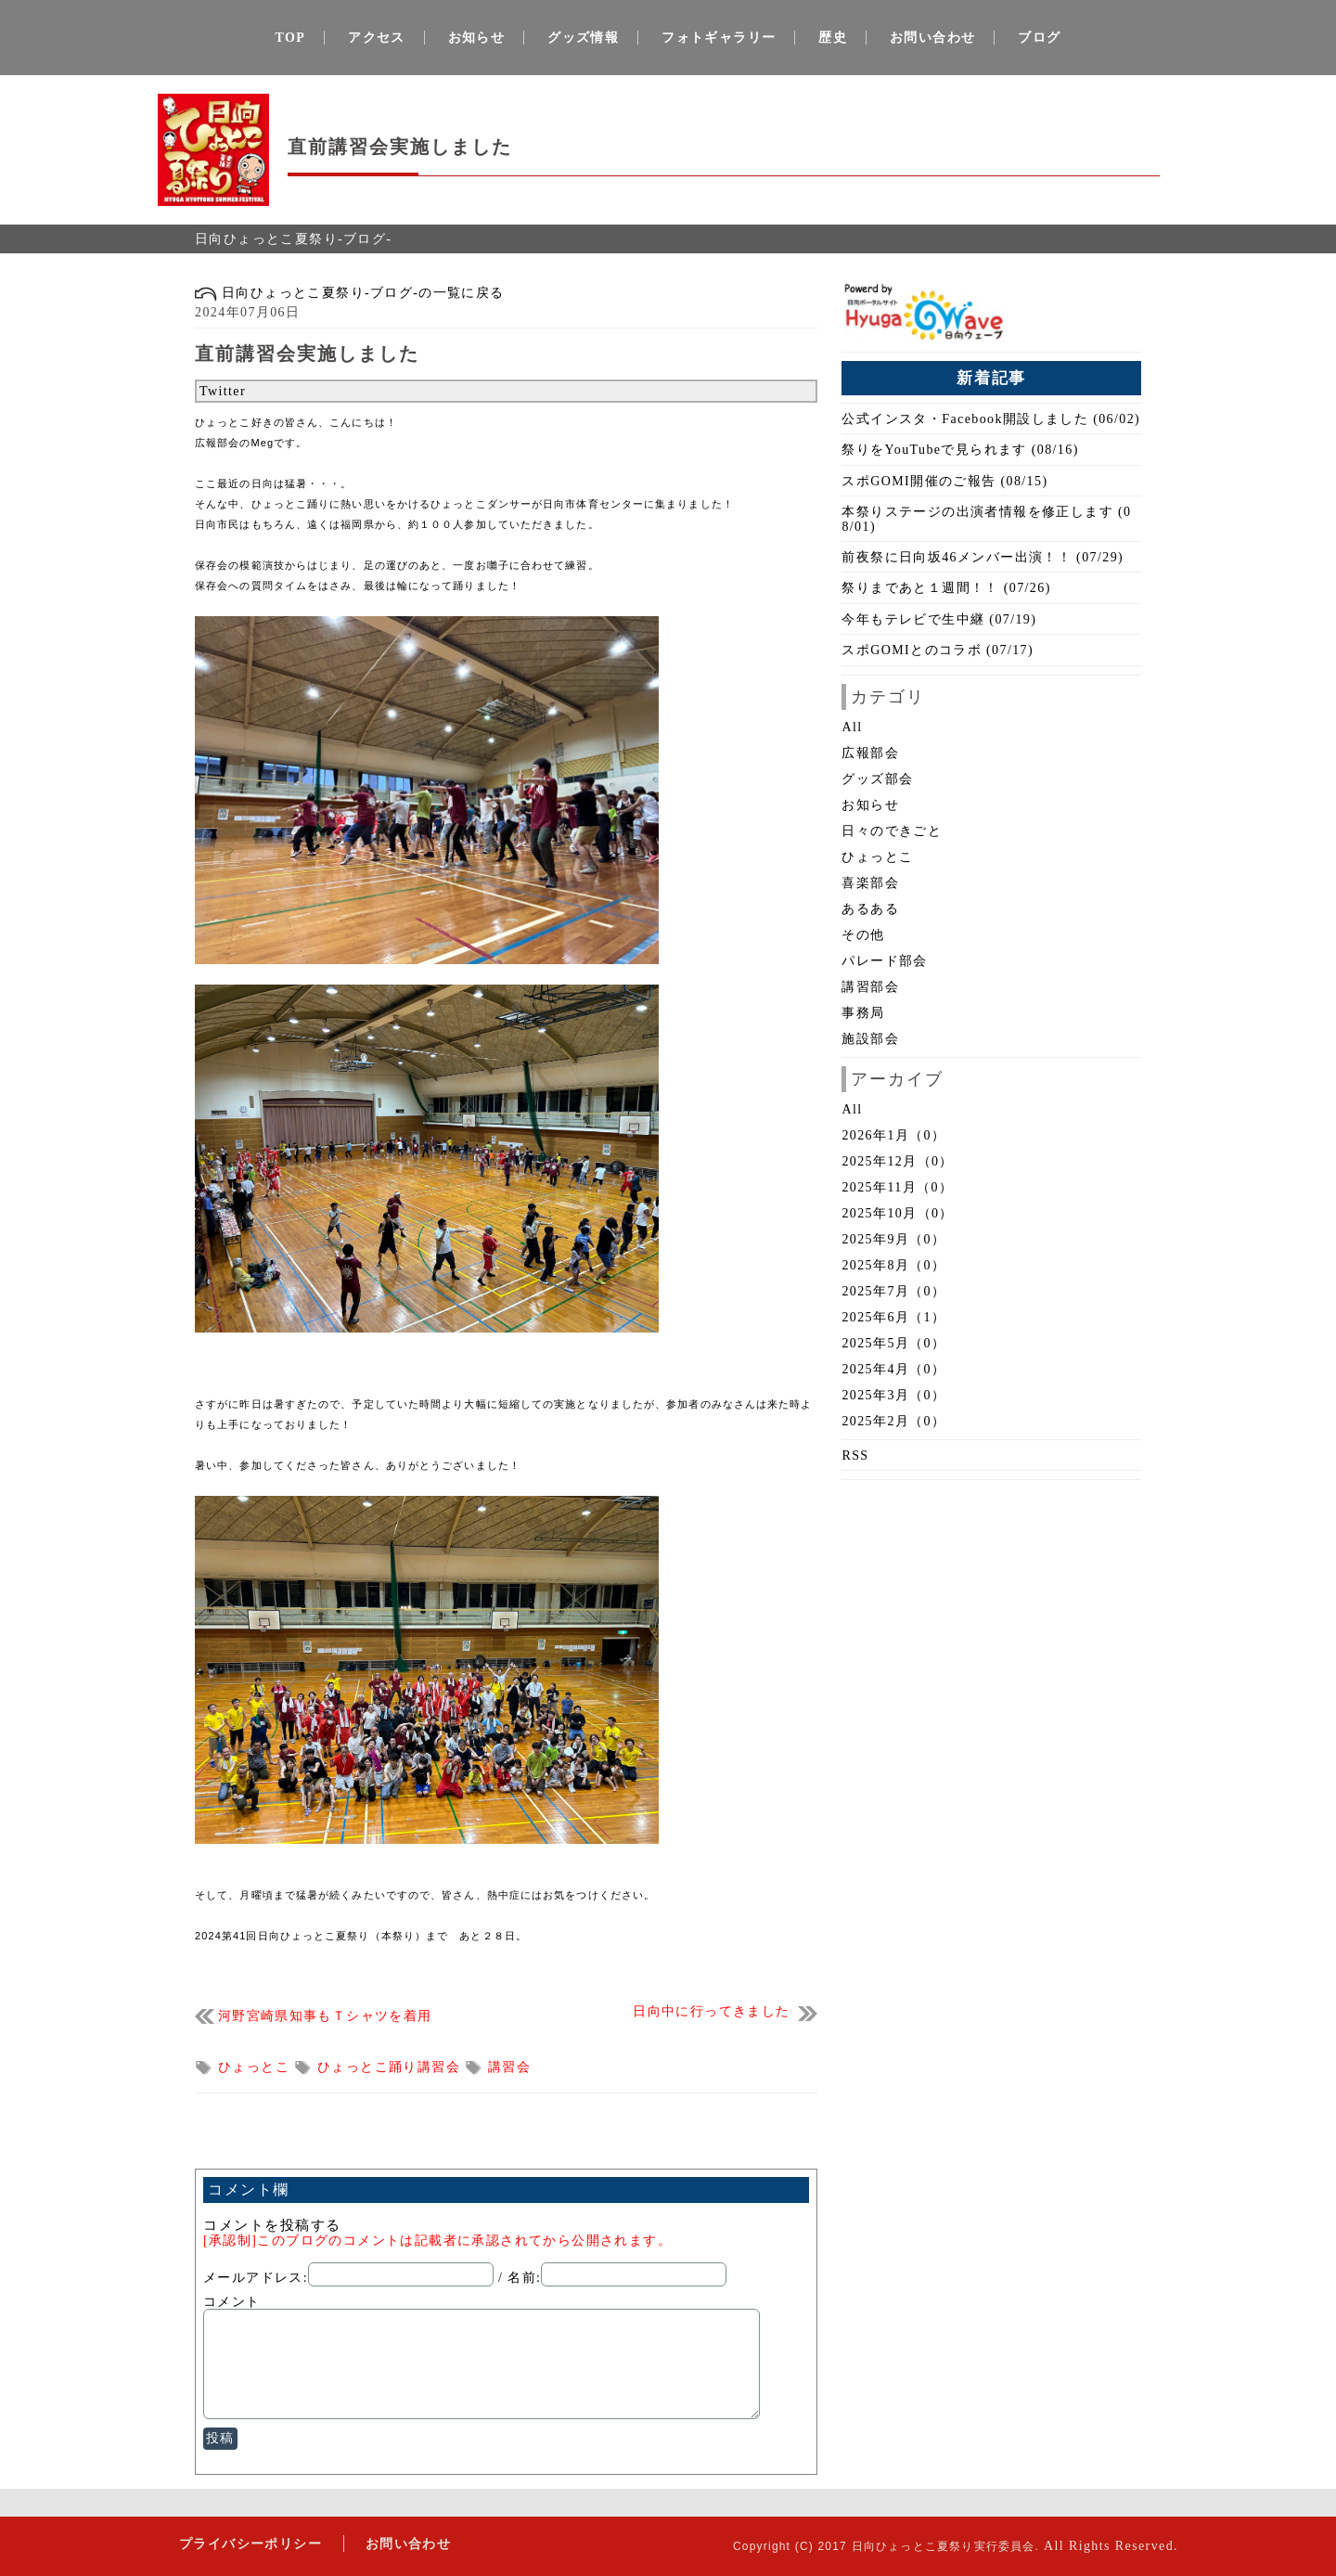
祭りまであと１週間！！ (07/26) (945, 588)
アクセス (376, 38)
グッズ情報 (583, 38)
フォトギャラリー (719, 38)
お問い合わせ (932, 38)
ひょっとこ (256, 2067)
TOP (291, 38)
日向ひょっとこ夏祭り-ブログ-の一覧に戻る (350, 293)
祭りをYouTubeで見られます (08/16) (959, 450)
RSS (854, 1455)
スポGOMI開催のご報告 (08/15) (944, 481)
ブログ (1039, 38)
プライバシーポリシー (247, 2543)
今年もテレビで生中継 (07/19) (938, 619)
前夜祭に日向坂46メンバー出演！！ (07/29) (982, 557)
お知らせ (477, 38)
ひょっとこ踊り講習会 (391, 2067)
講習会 (509, 2067)
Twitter (222, 391)
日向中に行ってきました (711, 2011)
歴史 (832, 38)
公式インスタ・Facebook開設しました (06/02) (990, 419)
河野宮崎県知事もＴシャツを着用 (324, 2016)
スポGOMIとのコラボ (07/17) (937, 650)
